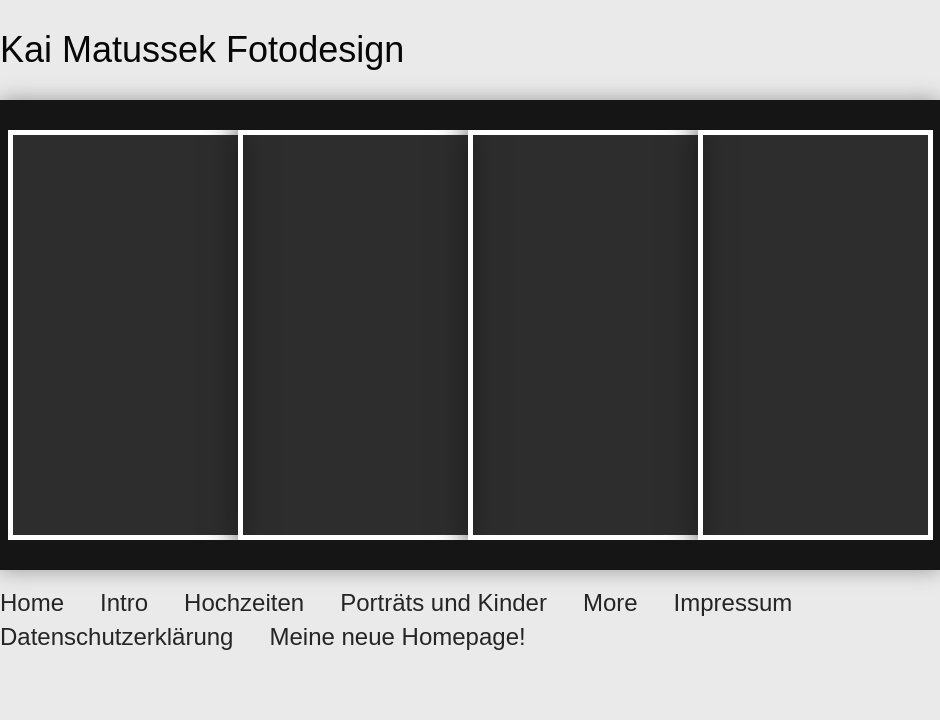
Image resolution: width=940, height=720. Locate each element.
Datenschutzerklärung (116, 636)
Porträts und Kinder (443, 602)
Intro (124, 602)
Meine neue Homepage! (397, 636)
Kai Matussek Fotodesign (202, 49)
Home (32, 602)
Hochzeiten (244, 602)
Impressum (733, 602)
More (610, 602)
